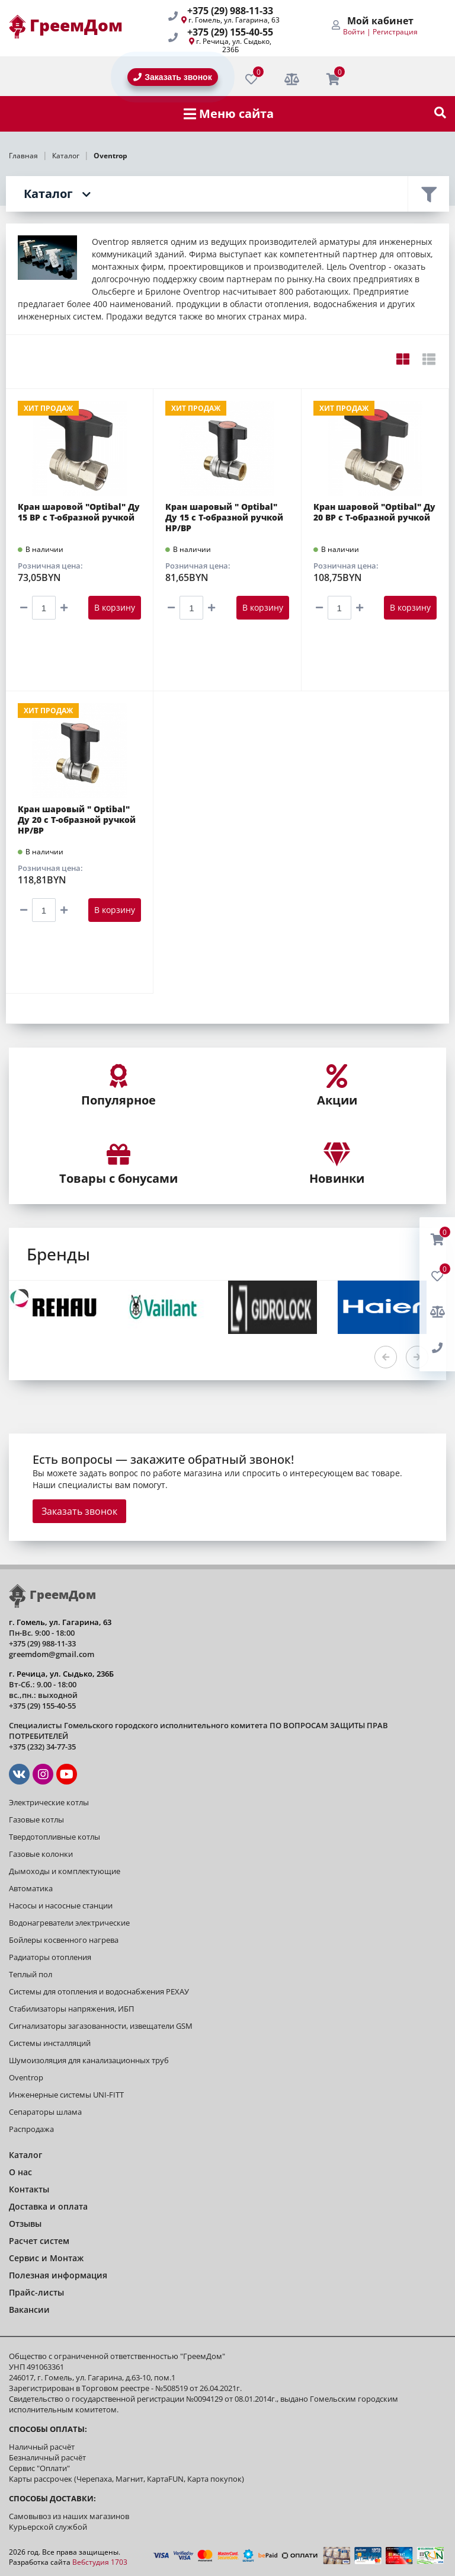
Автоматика (31, 1888)
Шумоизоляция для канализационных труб (89, 2060)
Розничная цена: (50, 565)
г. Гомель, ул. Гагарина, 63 (234, 20)
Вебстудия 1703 (99, 2562)
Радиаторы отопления (50, 1957)
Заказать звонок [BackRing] (172, 77)
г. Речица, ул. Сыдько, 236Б (233, 45)
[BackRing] (437, 1348)
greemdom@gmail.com (51, 1654)
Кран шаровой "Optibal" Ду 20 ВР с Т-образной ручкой (374, 512)
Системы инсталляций (50, 2043)
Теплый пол (30, 1974)
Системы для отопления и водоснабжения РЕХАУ (99, 1991)
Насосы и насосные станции (61, 1905)
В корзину (114, 607)
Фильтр (428, 194)
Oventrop (26, 2077)
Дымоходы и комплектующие (64, 1871)
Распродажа (31, 2129)
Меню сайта (229, 114)
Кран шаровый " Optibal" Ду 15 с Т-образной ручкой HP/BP (224, 518)
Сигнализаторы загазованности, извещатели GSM (101, 2025)
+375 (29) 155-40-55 (230, 32)
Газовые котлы (36, 1819)
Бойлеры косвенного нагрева (63, 1940)
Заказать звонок (79, 1511)
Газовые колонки (41, 1854)
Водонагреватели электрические (69, 1922)
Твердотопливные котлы (54, 1836)
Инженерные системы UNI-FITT (66, 2094)
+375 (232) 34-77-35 (42, 1746)
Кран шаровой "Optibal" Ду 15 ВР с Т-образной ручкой (79, 512)
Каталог (48, 194)
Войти (354, 32)
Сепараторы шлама (45, 2111)
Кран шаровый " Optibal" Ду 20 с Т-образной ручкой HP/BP (77, 820)
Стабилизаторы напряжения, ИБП (71, 2008)
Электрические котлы (49, 1802)
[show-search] (440, 114)
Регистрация (395, 32)
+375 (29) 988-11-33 (230, 10)
